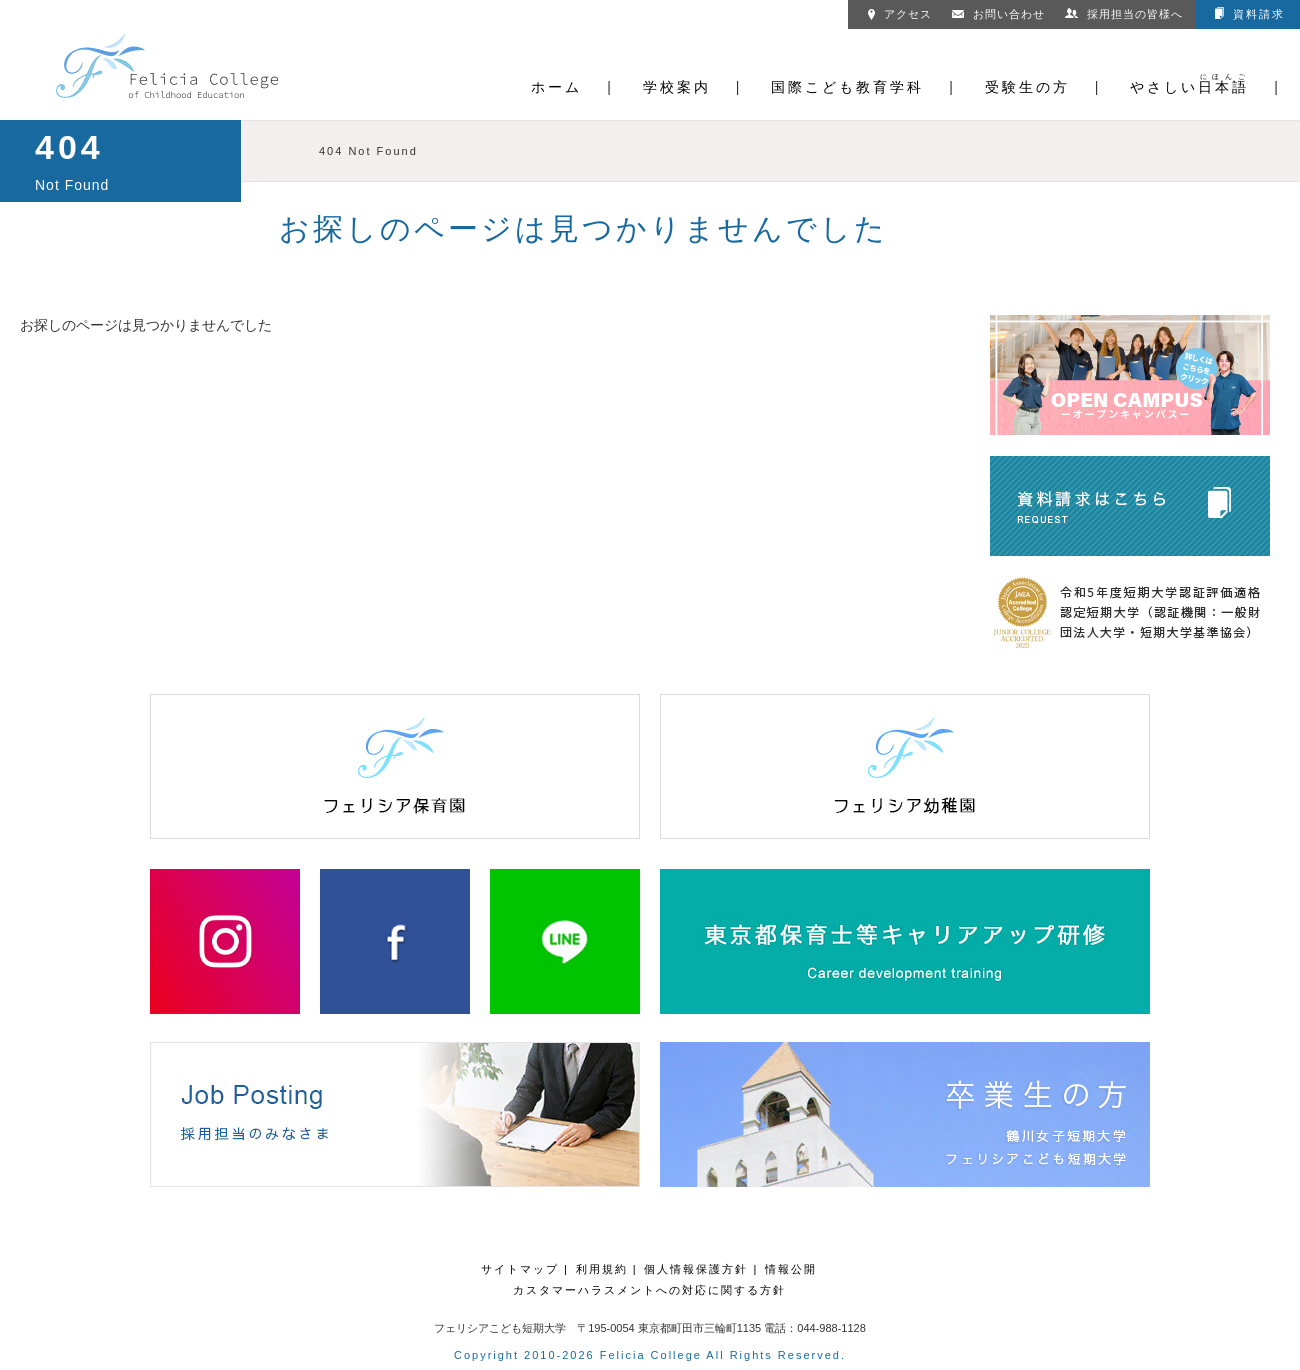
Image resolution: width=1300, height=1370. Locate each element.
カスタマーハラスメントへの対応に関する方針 (649, 1290)
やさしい (1189, 87)
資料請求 (1250, 13)
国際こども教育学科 (847, 87)
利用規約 (602, 1269)
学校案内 (677, 87)
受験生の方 (1027, 87)
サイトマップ (520, 1269)
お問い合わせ (998, 13)
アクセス (900, 13)
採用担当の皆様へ (1124, 13)
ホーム (556, 87)
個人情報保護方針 (696, 1269)
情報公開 (791, 1269)
